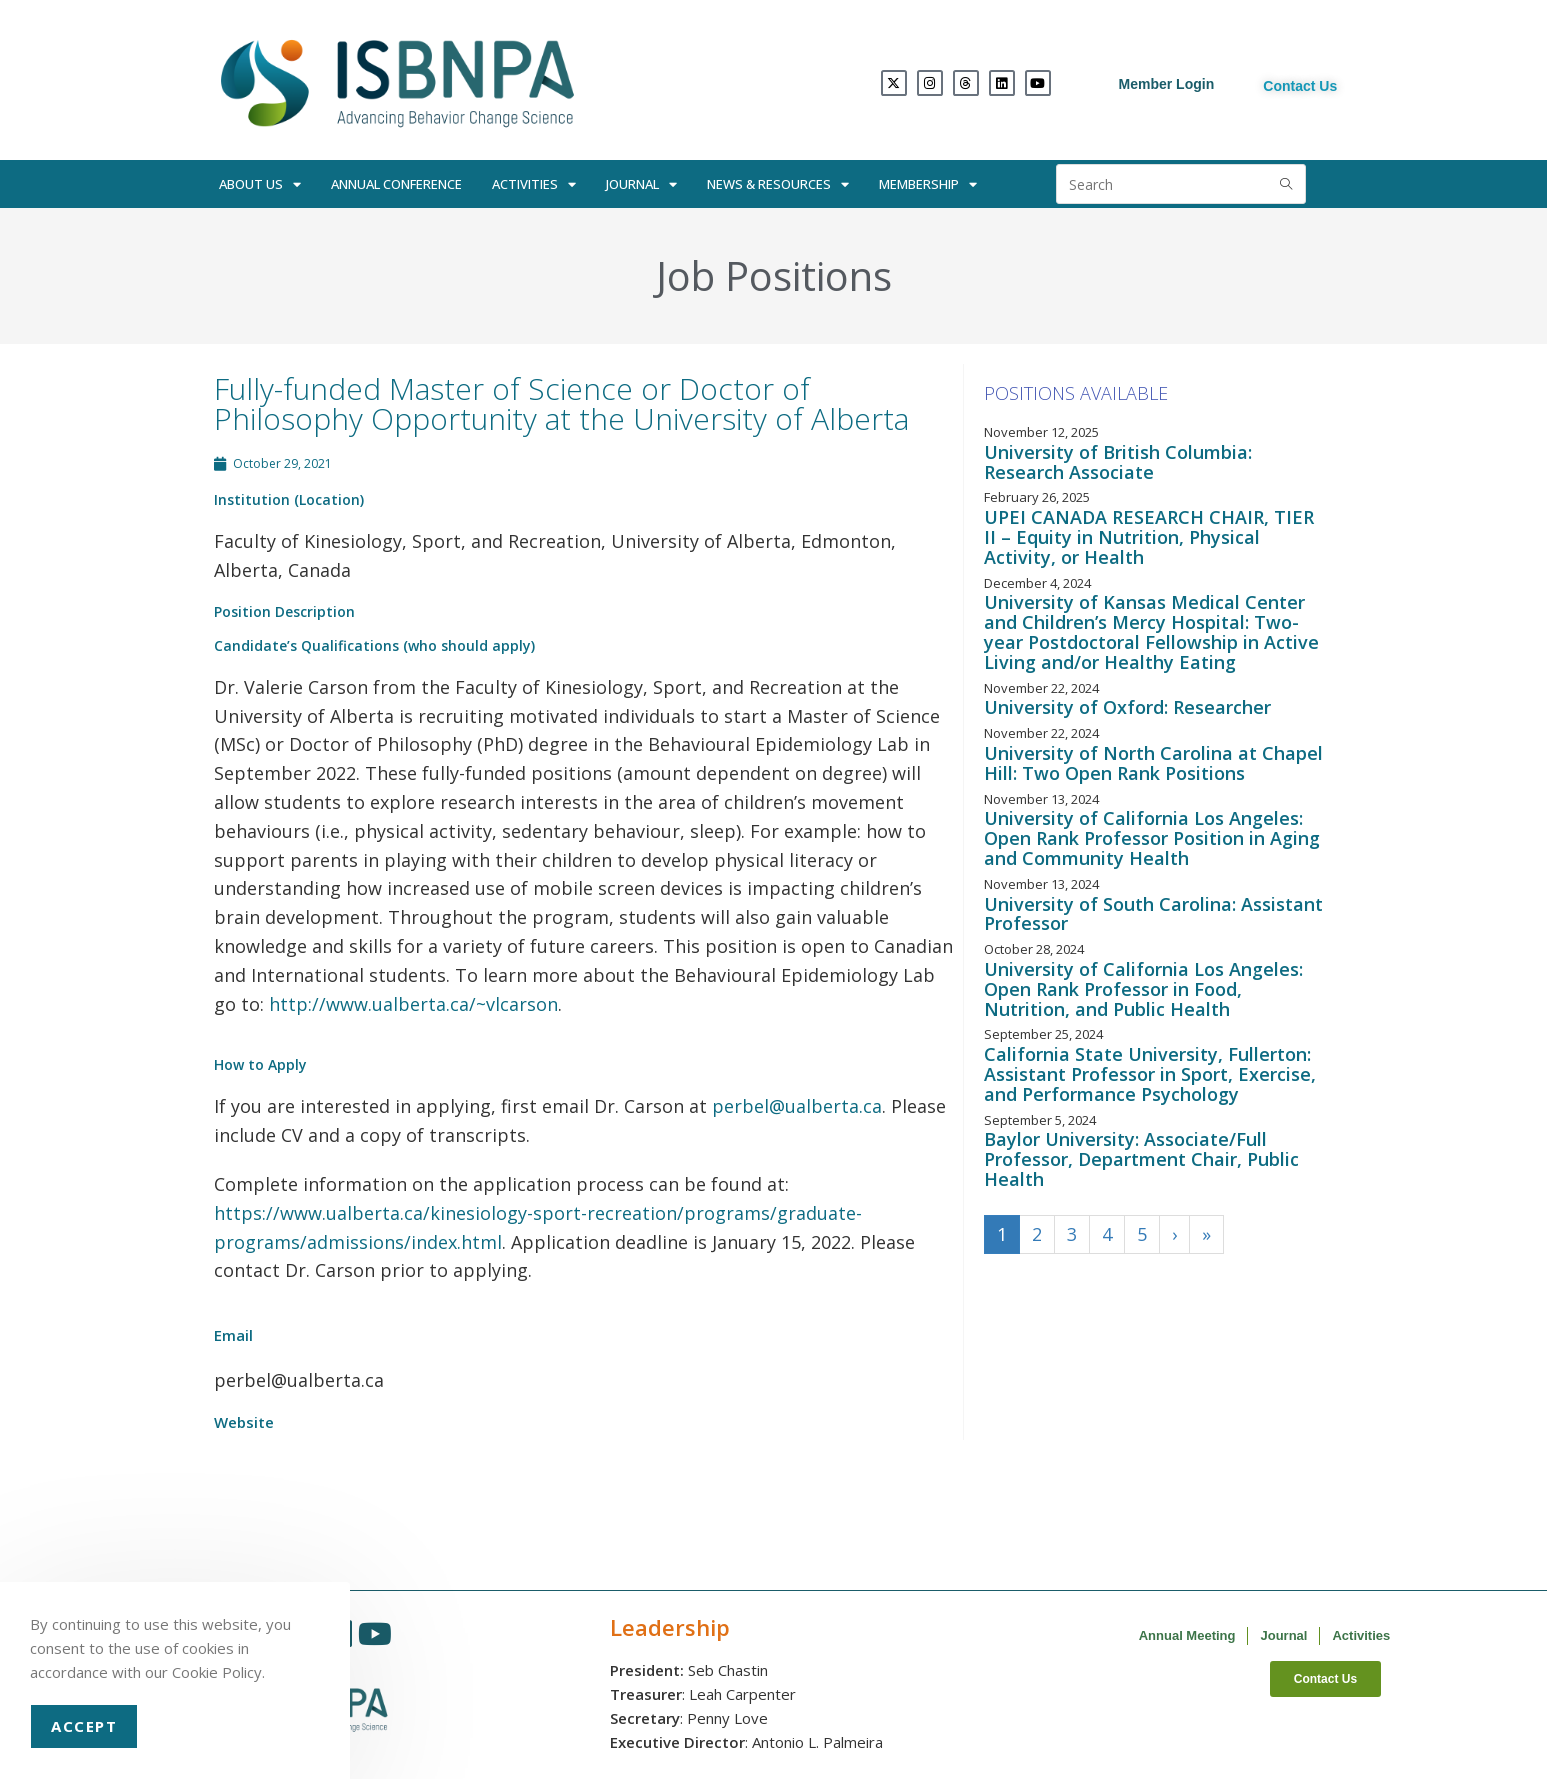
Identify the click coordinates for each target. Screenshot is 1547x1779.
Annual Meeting (1187, 1635)
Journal (641, 184)
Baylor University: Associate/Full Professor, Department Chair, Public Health (1141, 1159)
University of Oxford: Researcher (1127, 707)
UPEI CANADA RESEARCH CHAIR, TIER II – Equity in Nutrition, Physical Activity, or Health (1149, 537)
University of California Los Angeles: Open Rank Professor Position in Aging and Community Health (1152, 838)
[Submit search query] (1286, 184)
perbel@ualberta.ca (797, 1106)
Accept (84, 1726)
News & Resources (778, 184)
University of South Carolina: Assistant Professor (1153, 914)
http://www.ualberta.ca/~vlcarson (413, 1004)
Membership (928, 184)
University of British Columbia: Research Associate (1118, 462)
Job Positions (774, 275)
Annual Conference (396, 184)
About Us (260, 184)
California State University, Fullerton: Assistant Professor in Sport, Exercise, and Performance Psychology (1150, 1074)
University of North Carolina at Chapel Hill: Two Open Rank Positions (1153, 763)
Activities (534, 184)
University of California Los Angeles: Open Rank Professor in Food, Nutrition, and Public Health (1143, 989)
